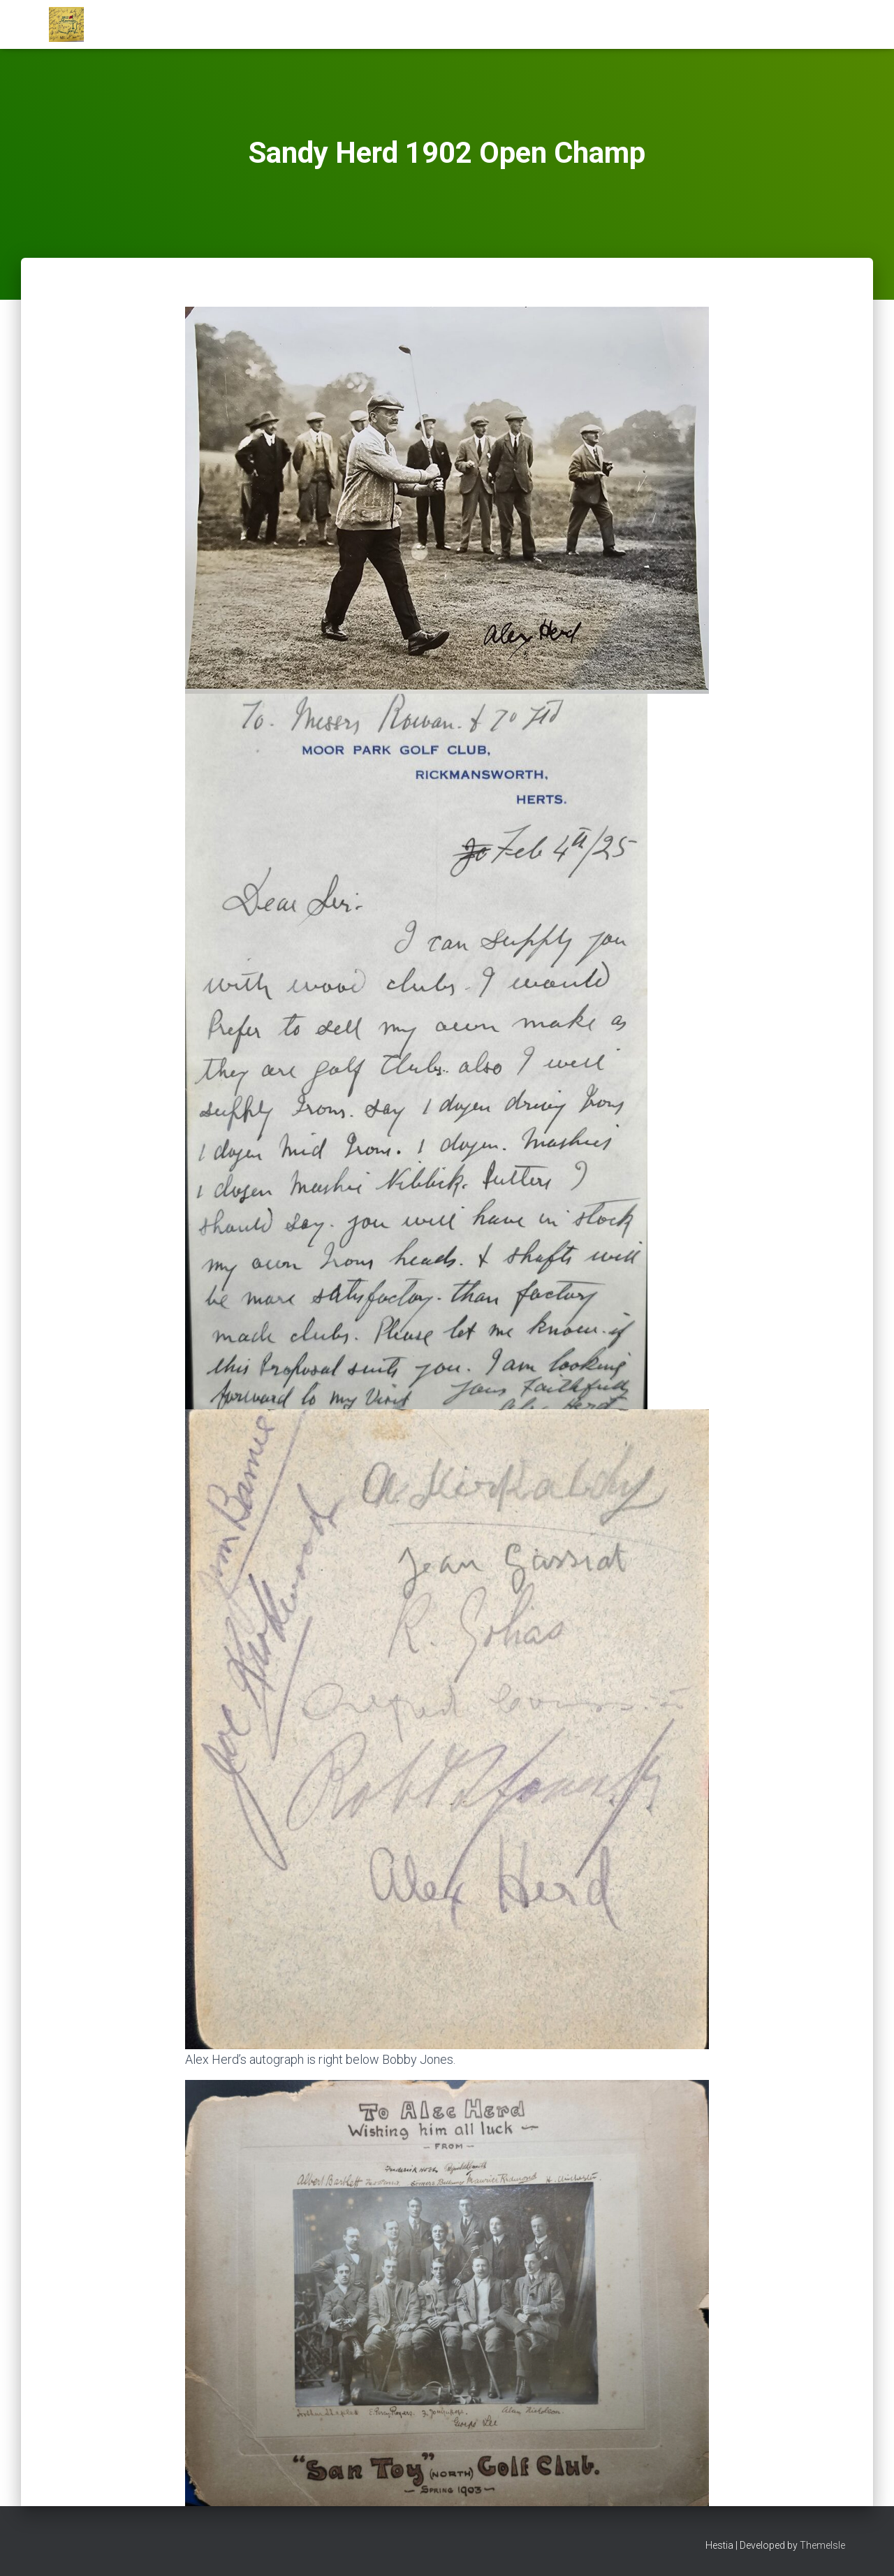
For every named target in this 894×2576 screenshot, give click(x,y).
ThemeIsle (822, 2545)
